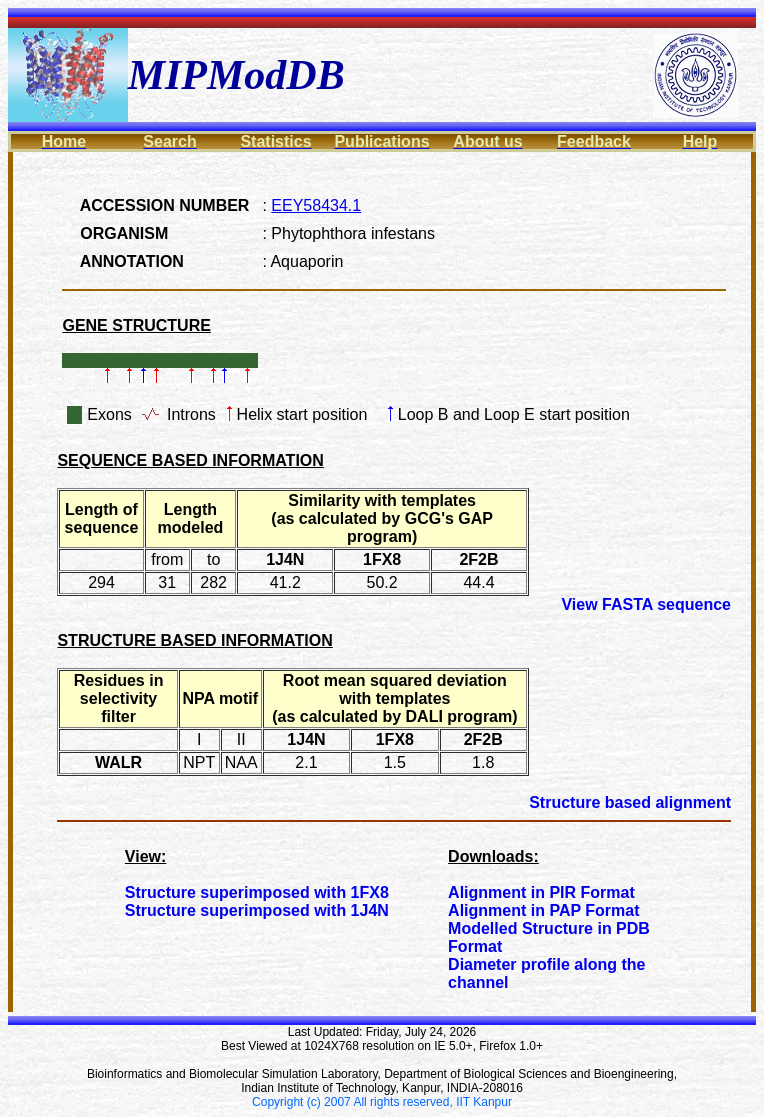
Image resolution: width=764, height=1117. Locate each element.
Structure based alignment (630, 802)
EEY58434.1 (316, 205)
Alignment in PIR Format (541, 892)
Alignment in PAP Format (543, 910)
